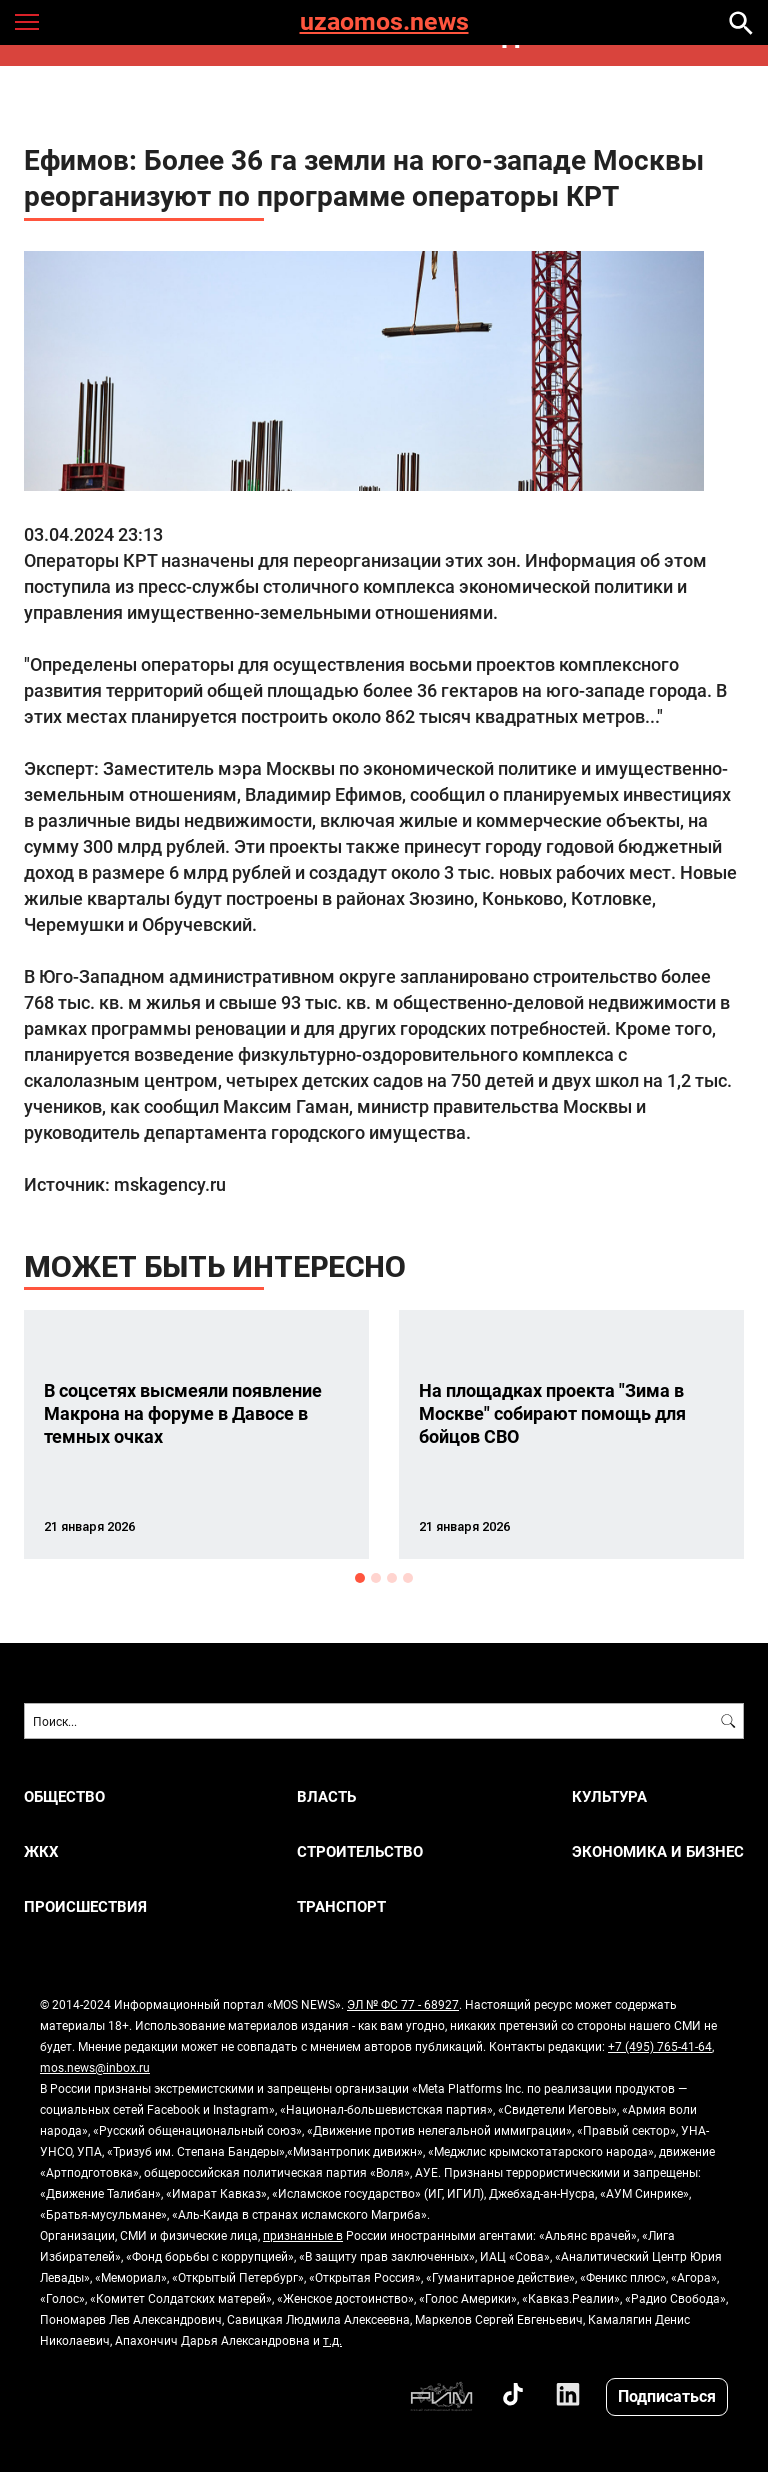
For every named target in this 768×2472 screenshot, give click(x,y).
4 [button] (408, 1578)
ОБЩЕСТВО (64, 1796)
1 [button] (360, 1578)
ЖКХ (41, 1851)
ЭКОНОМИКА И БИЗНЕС (658, 1851)
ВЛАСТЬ (326, 1796)
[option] (196, 1434)
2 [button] (376, 1578)
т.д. (332, 2340)
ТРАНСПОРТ (341, 1906)
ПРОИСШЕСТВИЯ (85, 1906)
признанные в (303, 2235)
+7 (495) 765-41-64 (660, 2046)
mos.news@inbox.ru (95, 2067)
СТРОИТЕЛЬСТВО (360, 1851)
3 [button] (392, 1578)
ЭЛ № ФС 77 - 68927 (403, 2004)
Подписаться (667, 2395)
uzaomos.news (384, 22)
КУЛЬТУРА (609, 1796)
